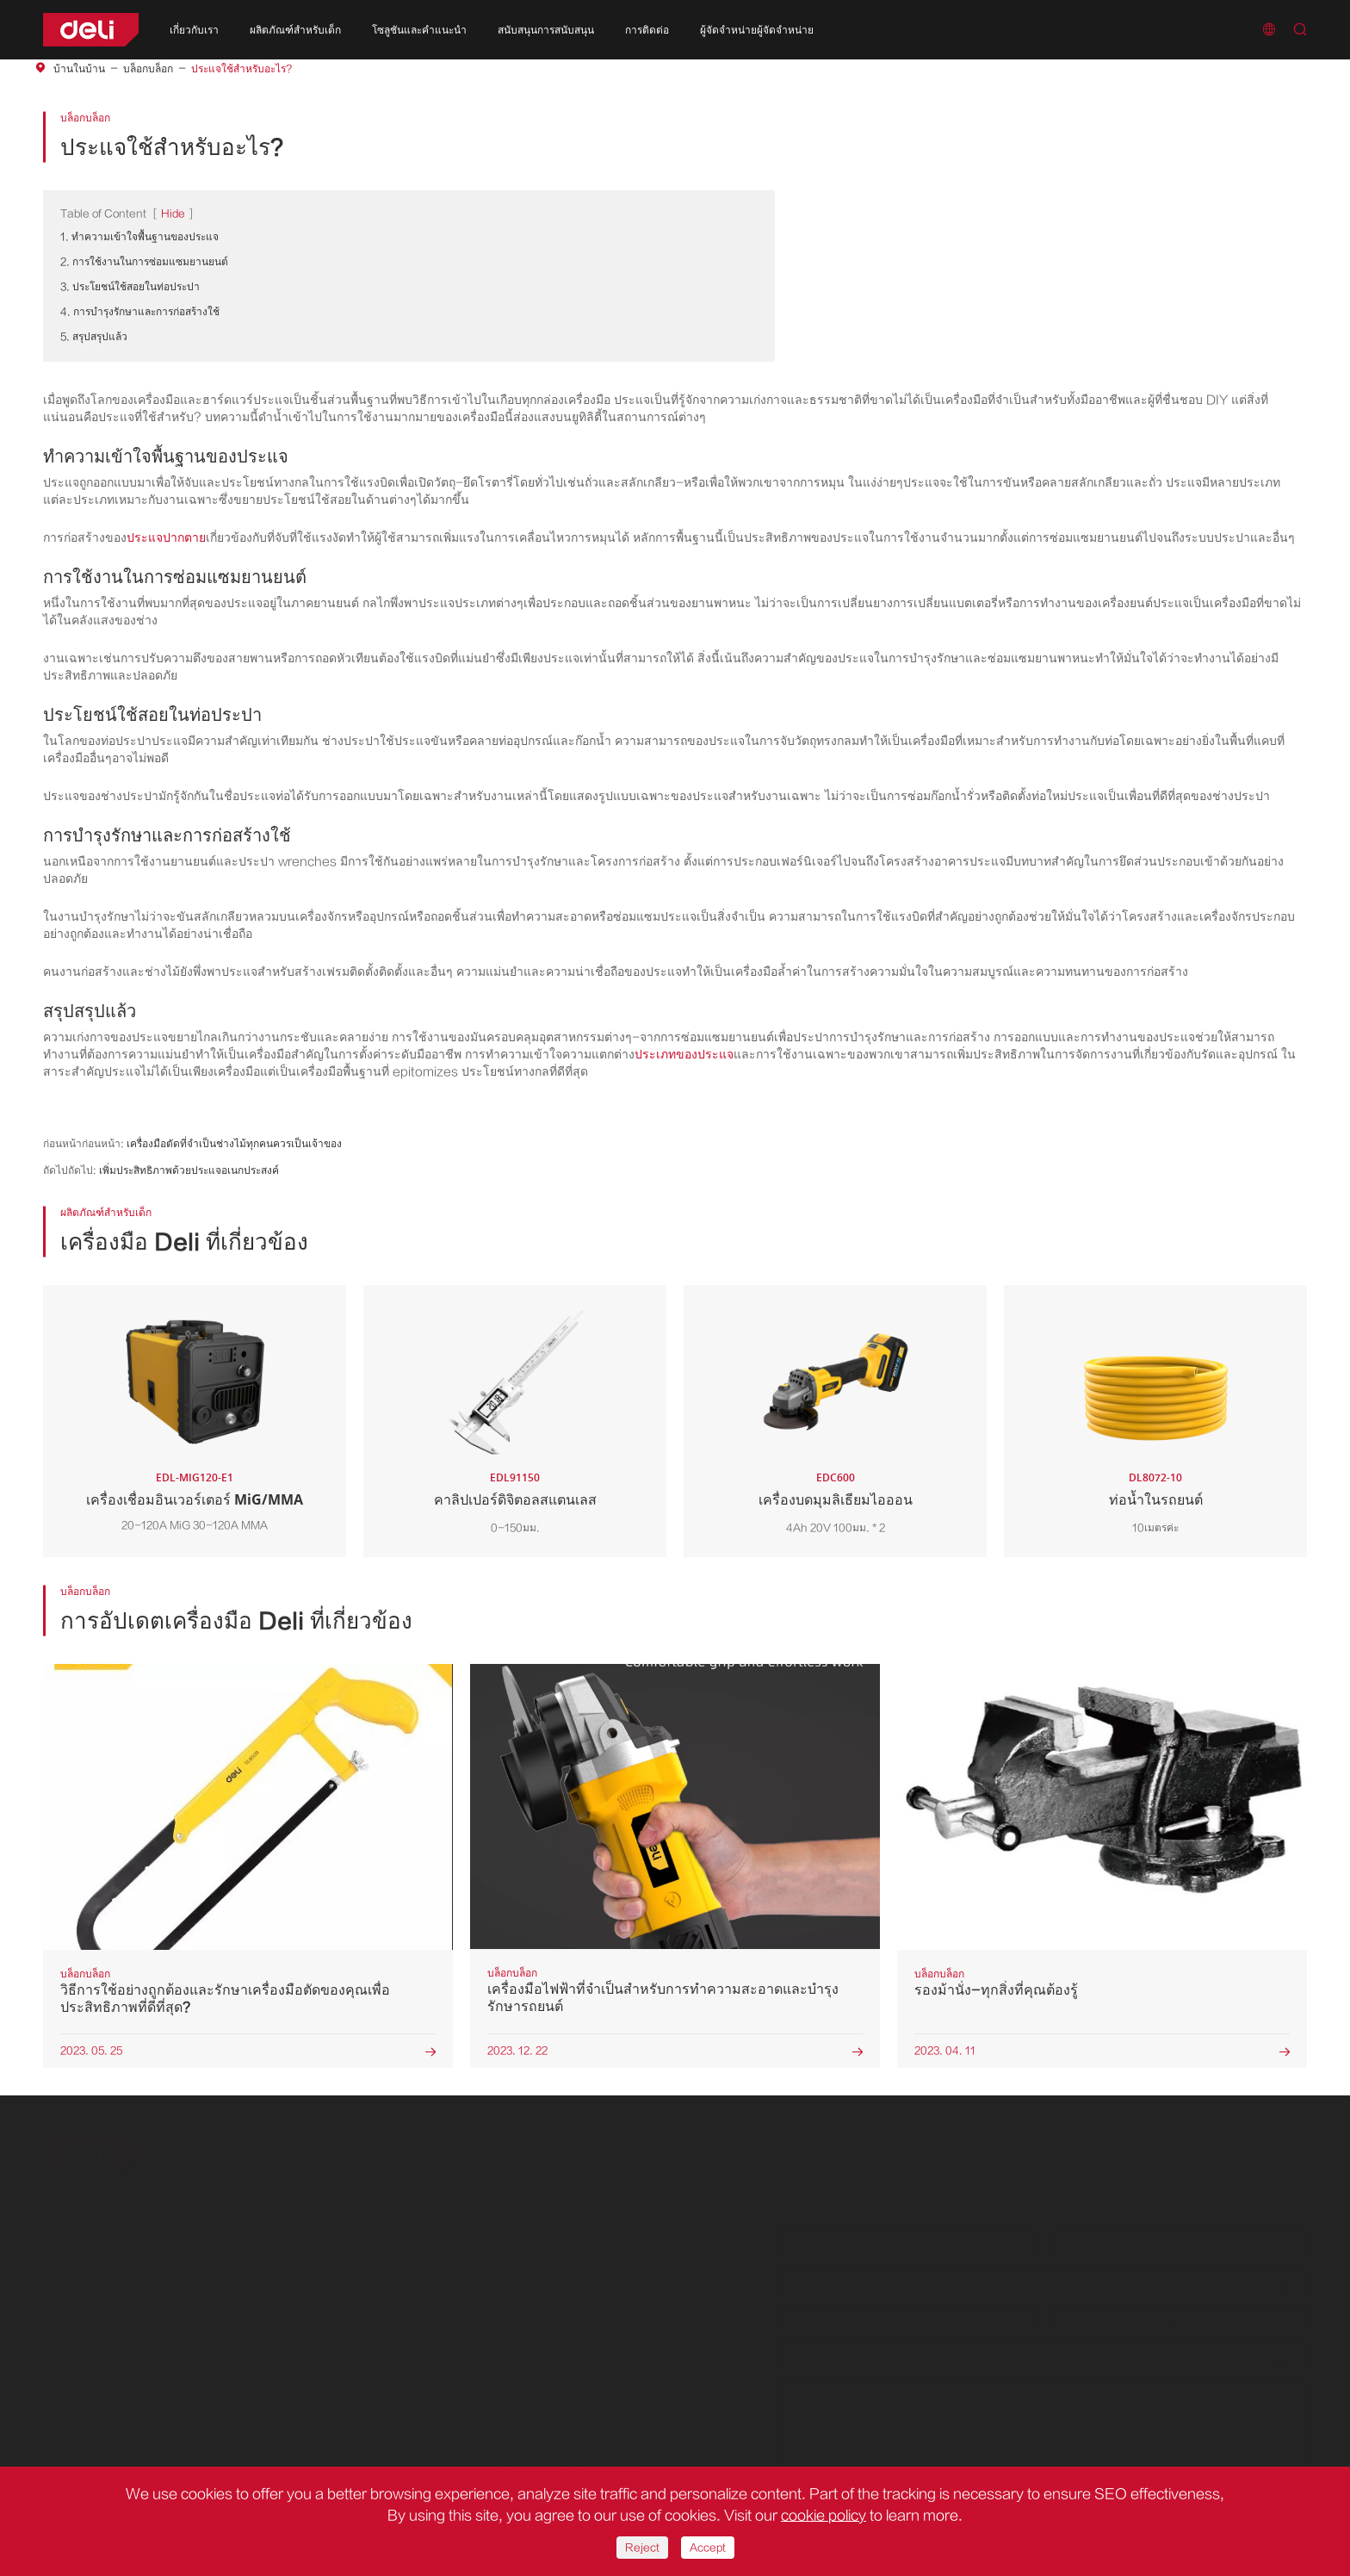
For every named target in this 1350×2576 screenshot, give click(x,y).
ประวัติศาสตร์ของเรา (90, 2404)
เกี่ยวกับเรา (194, 30)
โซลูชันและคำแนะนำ (419, 30)
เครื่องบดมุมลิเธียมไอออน (836, 1499)
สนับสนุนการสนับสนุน (546, 30)
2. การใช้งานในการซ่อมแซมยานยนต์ (144, 262)
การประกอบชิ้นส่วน (294, 2326)
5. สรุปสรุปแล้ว (93, 337)
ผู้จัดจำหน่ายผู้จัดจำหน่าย (757, 30)
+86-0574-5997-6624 (557, 2430)
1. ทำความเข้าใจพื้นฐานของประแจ (139, 237)
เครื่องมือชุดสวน (79, 2326)
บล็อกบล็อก (148, 69)
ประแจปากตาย (166, 538)
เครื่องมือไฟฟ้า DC (86, 2233)
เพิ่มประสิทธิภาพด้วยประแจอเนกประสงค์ (189, 1170)
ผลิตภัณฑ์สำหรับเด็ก (295, 30)
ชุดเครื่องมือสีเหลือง (86, 2280)
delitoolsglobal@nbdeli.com (569, 2460)
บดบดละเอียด (281, 2303)
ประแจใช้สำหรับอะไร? (241, 69)
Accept (708, 2548)
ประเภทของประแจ (684, 1054)
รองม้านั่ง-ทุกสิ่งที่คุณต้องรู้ (996, 1990)
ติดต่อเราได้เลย (512, 2391)
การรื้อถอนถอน (284, 2256)
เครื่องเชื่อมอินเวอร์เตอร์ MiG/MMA (194, 1499)
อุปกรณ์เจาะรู (280, 2233)
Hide (173, 214)
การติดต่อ (647, 30)
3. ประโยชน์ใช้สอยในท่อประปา (130, 287)
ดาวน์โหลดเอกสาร (508, 2326)
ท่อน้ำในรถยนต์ (1156, 1499)
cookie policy (823, 2515)
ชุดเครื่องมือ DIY (80, 2303)
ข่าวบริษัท (489, 2256)
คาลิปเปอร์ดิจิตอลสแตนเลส (515, 1499)
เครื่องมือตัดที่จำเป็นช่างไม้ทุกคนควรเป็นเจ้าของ (234, 1144)
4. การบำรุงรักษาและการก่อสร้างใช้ (140, 312)
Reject (642, 2548)
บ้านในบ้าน (79, 69)
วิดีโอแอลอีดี (495, 2303)
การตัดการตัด (282, 2280)
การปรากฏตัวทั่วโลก (88, 2427)
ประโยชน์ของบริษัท (86, 2450)
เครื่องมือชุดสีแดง (82, 2256)
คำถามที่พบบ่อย (502, 2280)
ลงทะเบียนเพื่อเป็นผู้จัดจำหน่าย (535, 2349)
